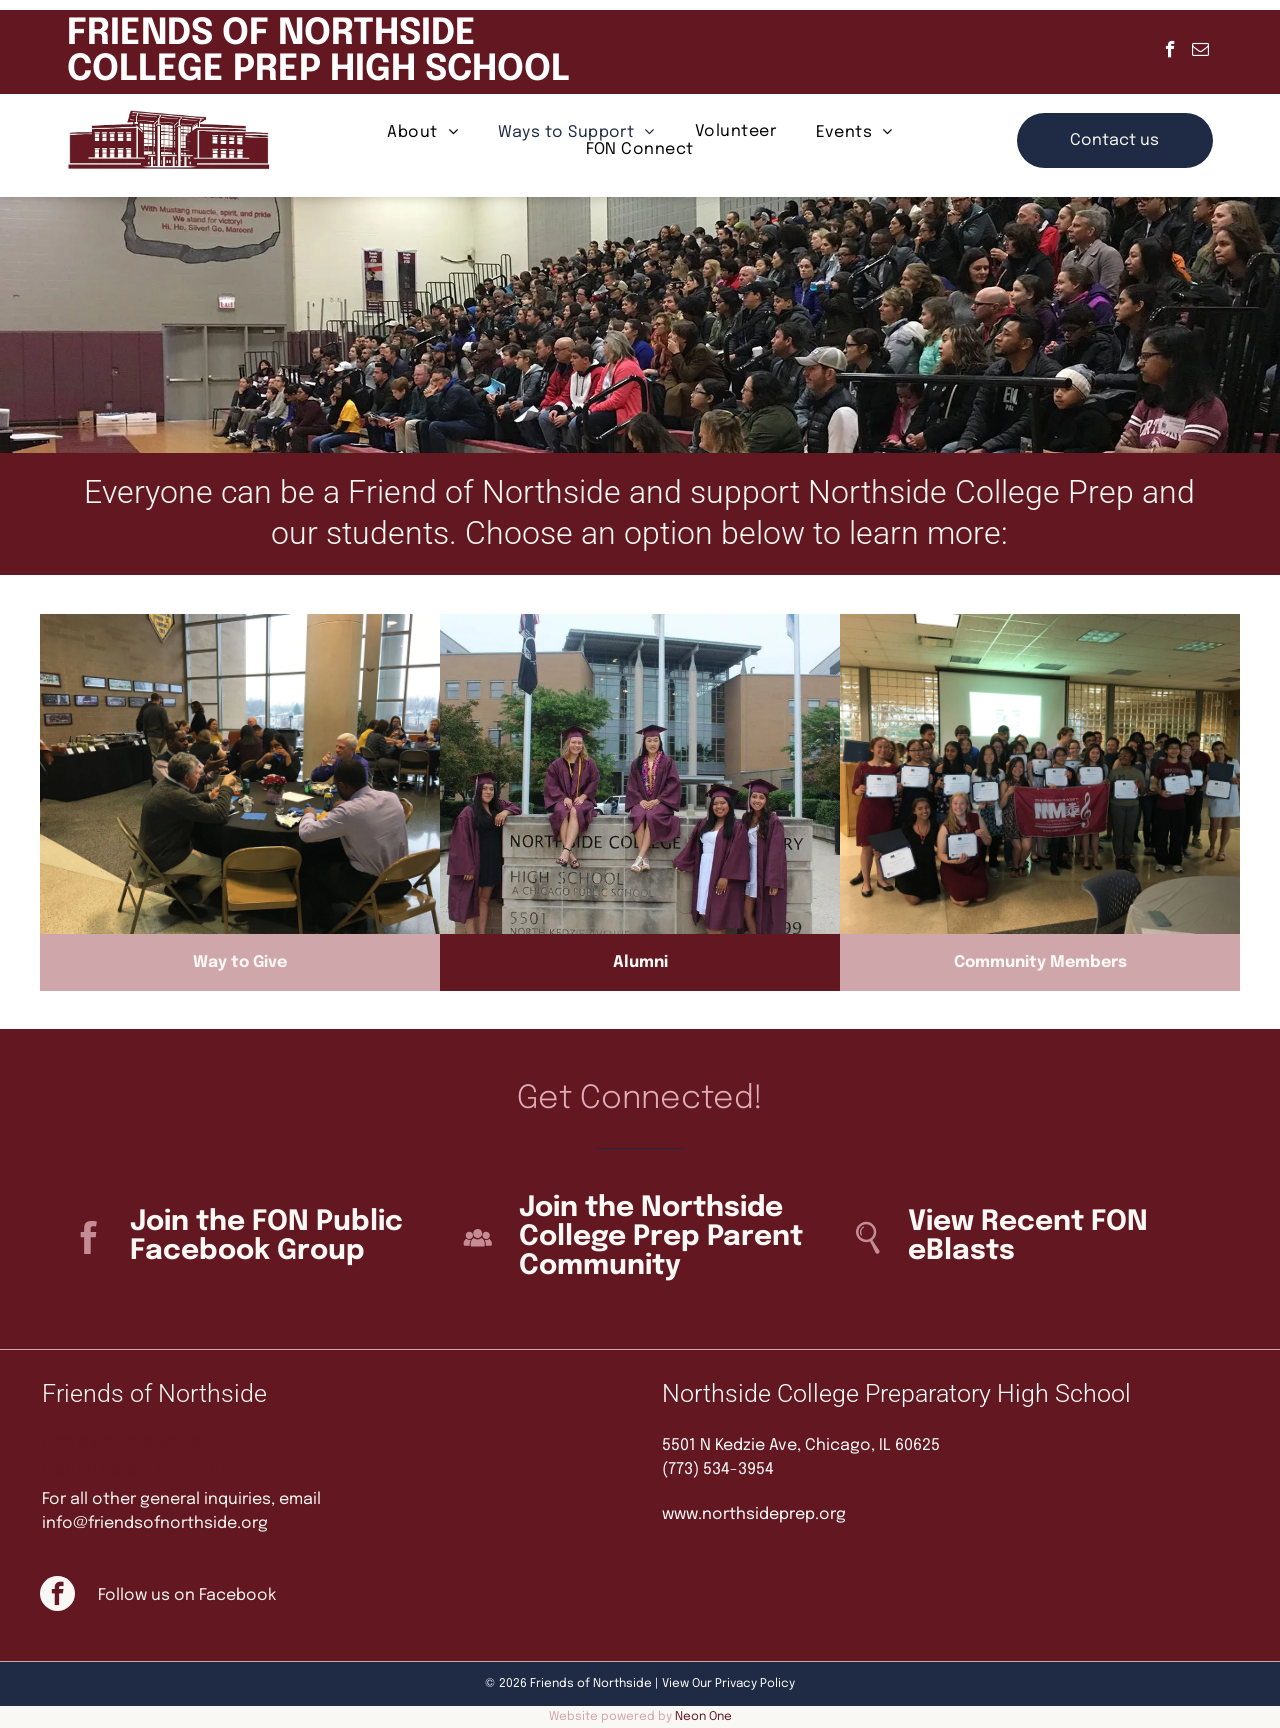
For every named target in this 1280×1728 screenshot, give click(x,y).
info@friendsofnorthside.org (155, 1523)
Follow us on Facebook (187, 1595)
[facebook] (1170, 52)
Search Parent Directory (135, 1469)
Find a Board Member (124, 1442)
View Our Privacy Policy (728, 1684)
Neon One (703, 1717)
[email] (1200, 52)
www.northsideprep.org (754, 1514)
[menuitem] (422, 132)
